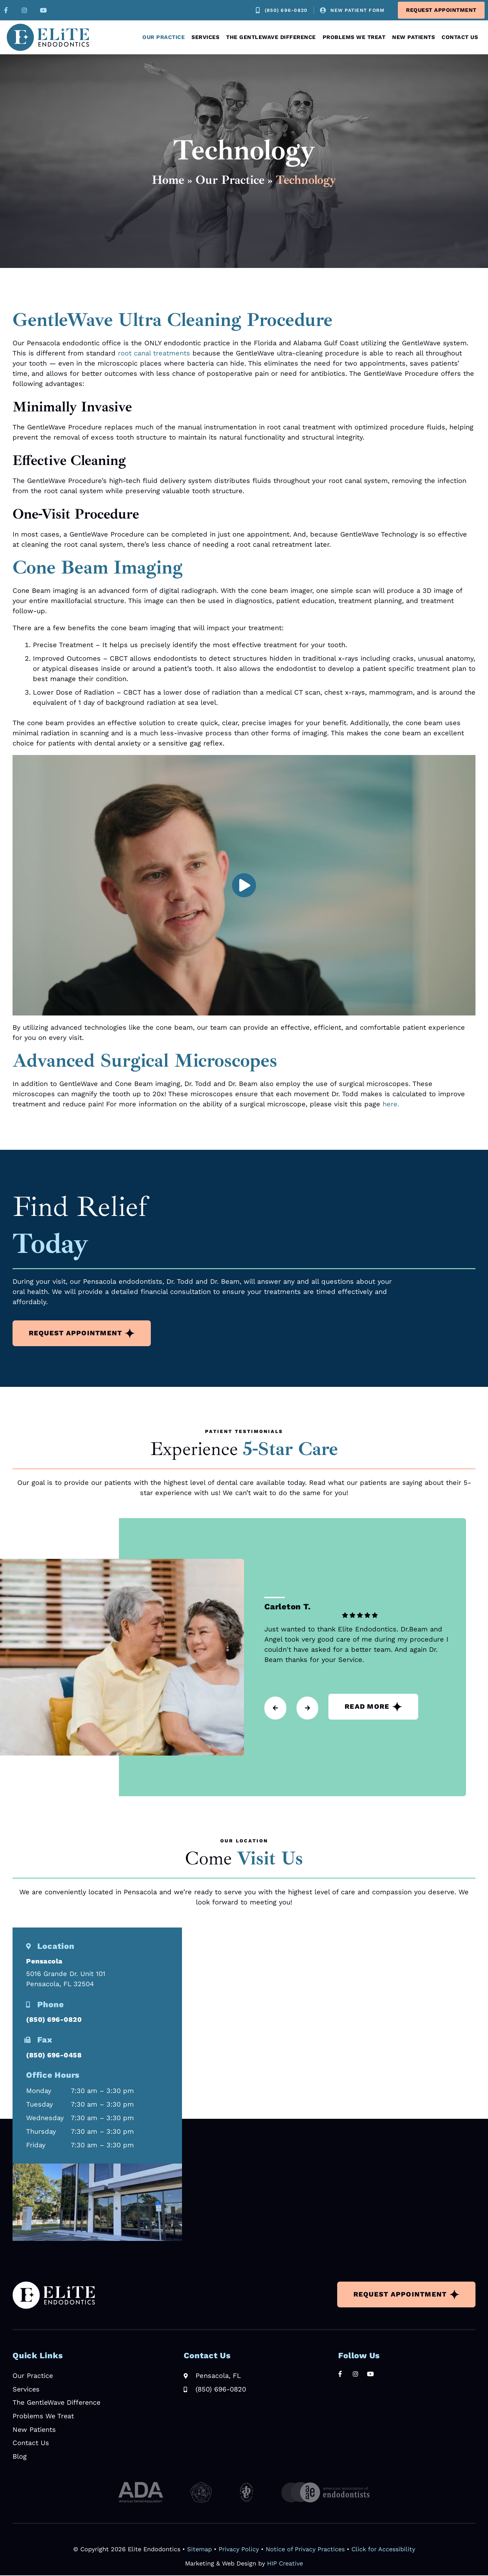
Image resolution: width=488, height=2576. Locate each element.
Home (168, 180)
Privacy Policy (239, 2549)
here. (391, 1104)
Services (205, 37)
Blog (20, 2457)
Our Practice (163, 37)
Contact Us (460, 37)
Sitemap (199, 2549)
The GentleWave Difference (271, 37)
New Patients (413, 37)
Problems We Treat (354, 37)
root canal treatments (154, 353)
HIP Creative (285, 2564)
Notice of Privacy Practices (305, 2549)
